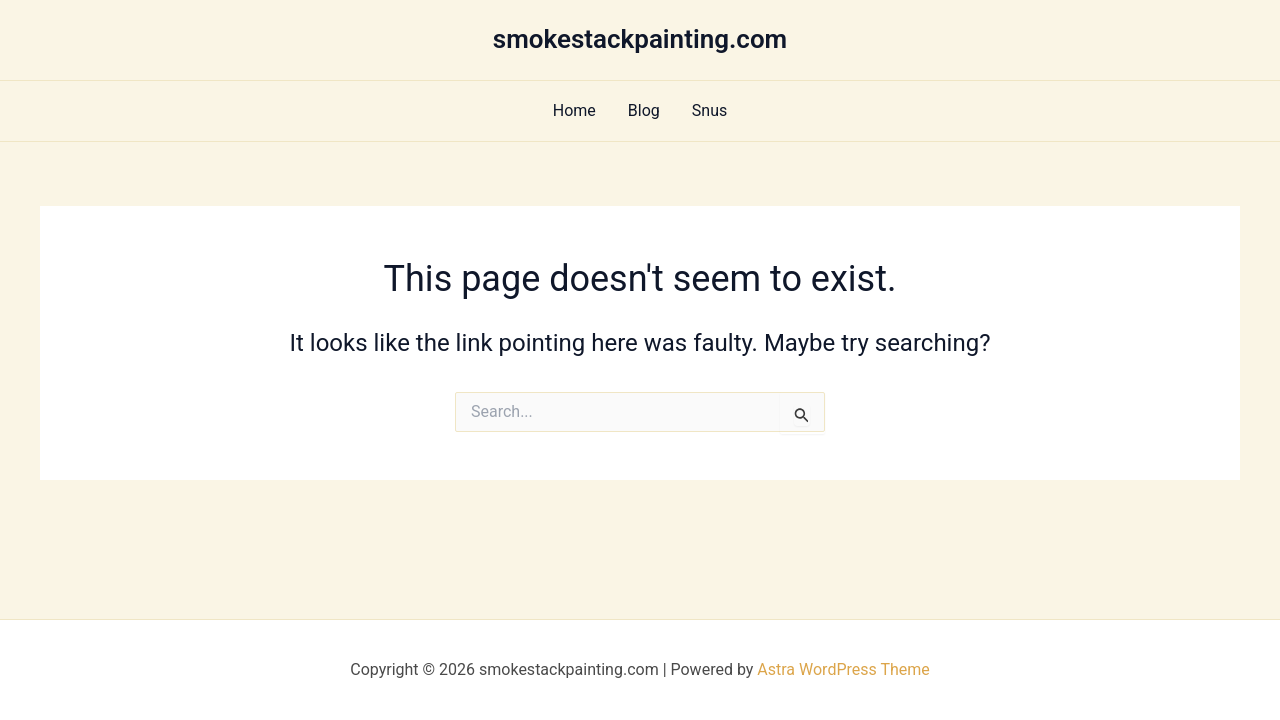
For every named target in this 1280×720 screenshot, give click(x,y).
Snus (709, 110)
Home (574, 110)
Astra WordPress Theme (843, 669)
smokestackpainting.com (640, 39)
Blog (644, 110)
